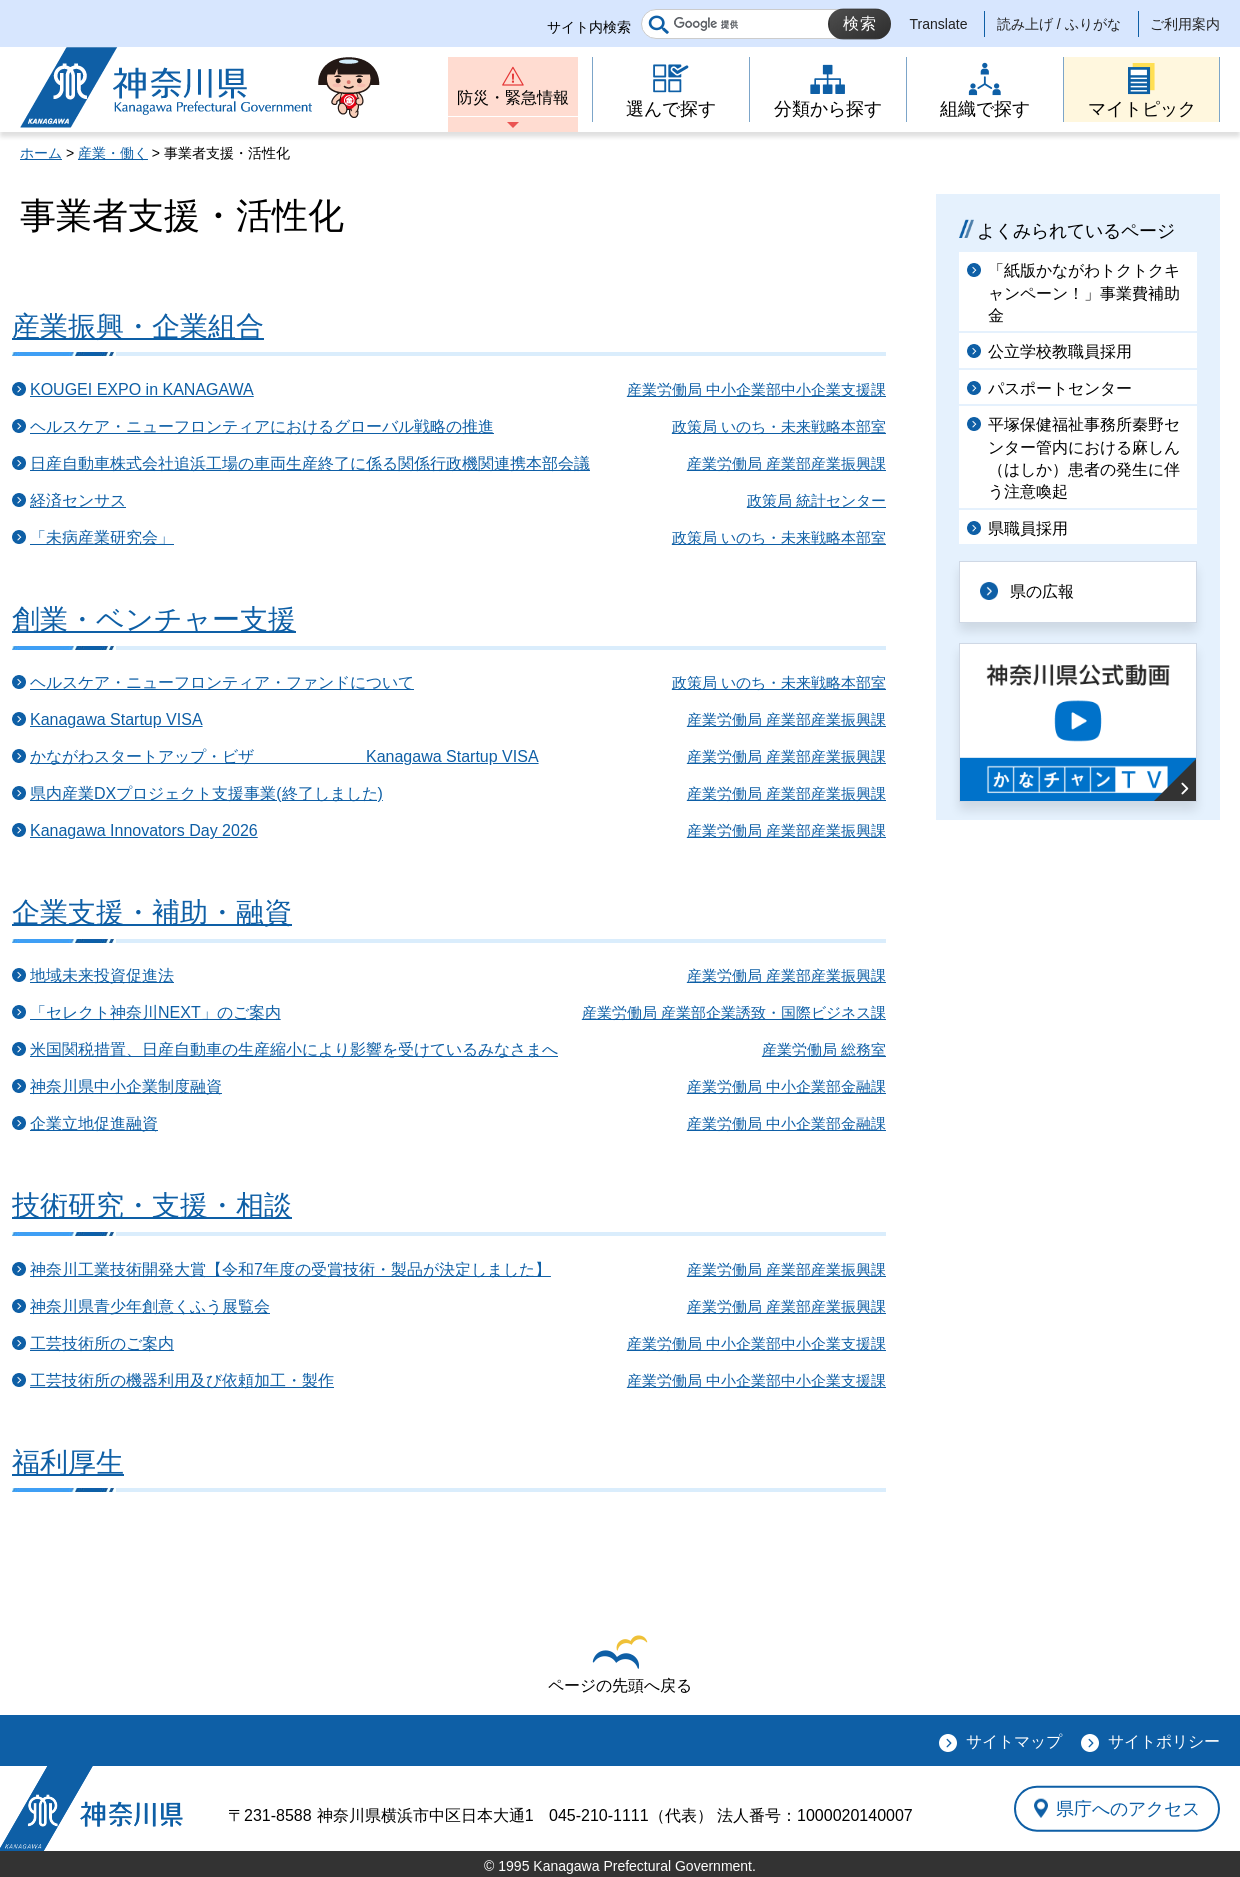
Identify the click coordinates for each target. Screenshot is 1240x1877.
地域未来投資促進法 (102, 975)
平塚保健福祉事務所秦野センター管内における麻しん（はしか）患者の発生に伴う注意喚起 (1084, 458)
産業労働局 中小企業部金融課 (786, 1086)
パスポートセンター (1060, 388)
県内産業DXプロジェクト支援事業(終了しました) (206, 793)
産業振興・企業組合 (138, 326)
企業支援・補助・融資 (152, 912)
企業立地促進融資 (94, 1123)
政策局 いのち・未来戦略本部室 (779, 426)
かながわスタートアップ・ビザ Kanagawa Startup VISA (284, 756)
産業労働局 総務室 (824, 1049)
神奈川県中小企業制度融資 (126, 1086)
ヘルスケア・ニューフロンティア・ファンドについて (222, 682)
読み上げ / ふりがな (1059, 24)
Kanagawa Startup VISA (116, 719)
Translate (939, 24)
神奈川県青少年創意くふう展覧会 (150, 1306)
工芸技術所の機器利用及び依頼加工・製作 (182, 1380)
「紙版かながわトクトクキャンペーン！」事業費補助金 (1084, 293)
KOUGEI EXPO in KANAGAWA (142, 389)
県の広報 (1042, 591)
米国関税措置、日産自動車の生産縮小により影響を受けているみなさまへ (294, 1049)
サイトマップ (1014, 1741)
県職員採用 (1028, 528)
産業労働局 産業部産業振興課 (786, 463)
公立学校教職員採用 (1060, 351)
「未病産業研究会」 (102, 537)
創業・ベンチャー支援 (154, 619)
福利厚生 (68, 1462)
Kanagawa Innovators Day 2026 (144, 830)
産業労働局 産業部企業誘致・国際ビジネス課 (734, 1012)
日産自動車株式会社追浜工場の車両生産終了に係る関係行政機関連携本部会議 (310, 463)
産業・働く (113, 153)
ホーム (41, 153)
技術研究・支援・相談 (152, 1205)
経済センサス (78, 500)
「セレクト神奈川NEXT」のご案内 (155, 1012)
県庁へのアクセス (1128, 1808)
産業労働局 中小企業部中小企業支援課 (756, 389)
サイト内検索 (589, 27)
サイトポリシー (1164, 1741)
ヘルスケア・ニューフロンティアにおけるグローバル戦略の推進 (262, 426)
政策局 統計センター (816, 500)
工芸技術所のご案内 (102, 1343)
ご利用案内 (1185, 24)
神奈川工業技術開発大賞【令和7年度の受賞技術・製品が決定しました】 (290, 1269)
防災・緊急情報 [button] (513, 97)
